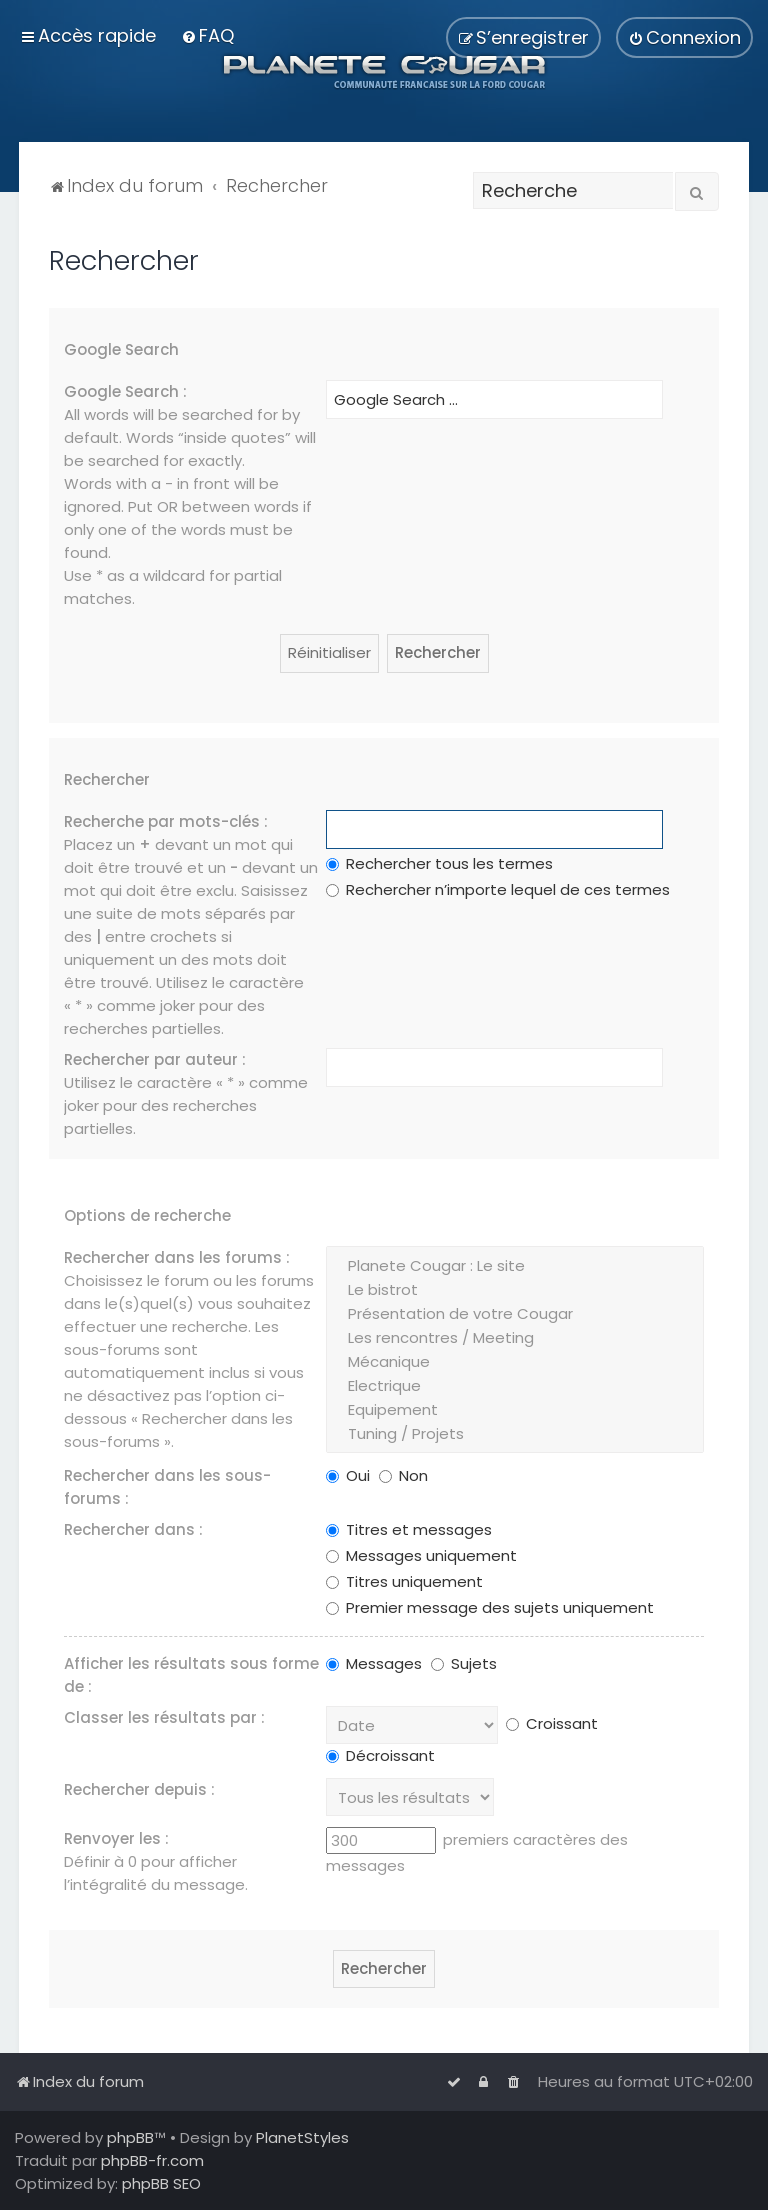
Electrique (514, 1386)
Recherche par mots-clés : (166, 821)
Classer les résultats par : (164, 1717)
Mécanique (514, 1362)
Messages (374, 1663)
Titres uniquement (404, 1581)
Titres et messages (409, 1529)
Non (403, 1475)
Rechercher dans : (133, 1529)
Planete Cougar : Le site (514, 1266)
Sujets (464, 1663)
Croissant (552, 1723)
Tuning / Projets (514, 1434)
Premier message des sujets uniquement (490, 1607)
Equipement (514, 1410)
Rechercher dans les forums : (177, 1257)
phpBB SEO (161, 2183)
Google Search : (125, 391)
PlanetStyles (302, 2137)
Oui (348, 1475)
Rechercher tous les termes (439, 863)
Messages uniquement (421, 1555)
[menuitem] (207, 35)
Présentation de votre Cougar (514, 1314)
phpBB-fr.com (152, 2160)
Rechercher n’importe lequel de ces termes (498, 889)
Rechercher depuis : (139, 1789)
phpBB (130, 2137)
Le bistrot (514, 1290)
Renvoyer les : (116, 1838)
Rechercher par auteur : (155, 1059)
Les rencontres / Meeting (514, 1338)
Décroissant (380, 1755)
